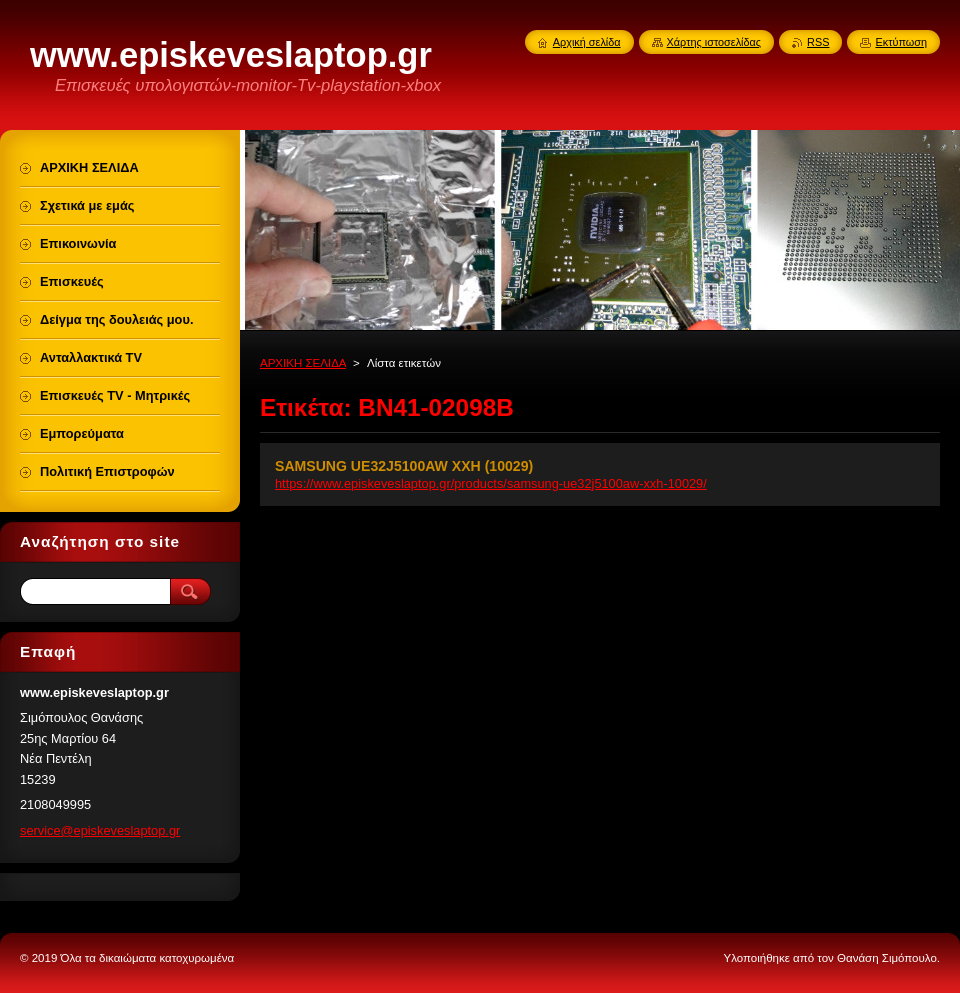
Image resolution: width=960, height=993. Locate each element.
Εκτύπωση (901, 42)
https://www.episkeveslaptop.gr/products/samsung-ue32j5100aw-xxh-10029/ (491, 483)
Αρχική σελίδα (587, 42)
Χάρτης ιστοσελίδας (714, 42)
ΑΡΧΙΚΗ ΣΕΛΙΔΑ (303, 363)
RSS (818, 42)
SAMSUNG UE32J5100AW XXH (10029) (404, 466)
